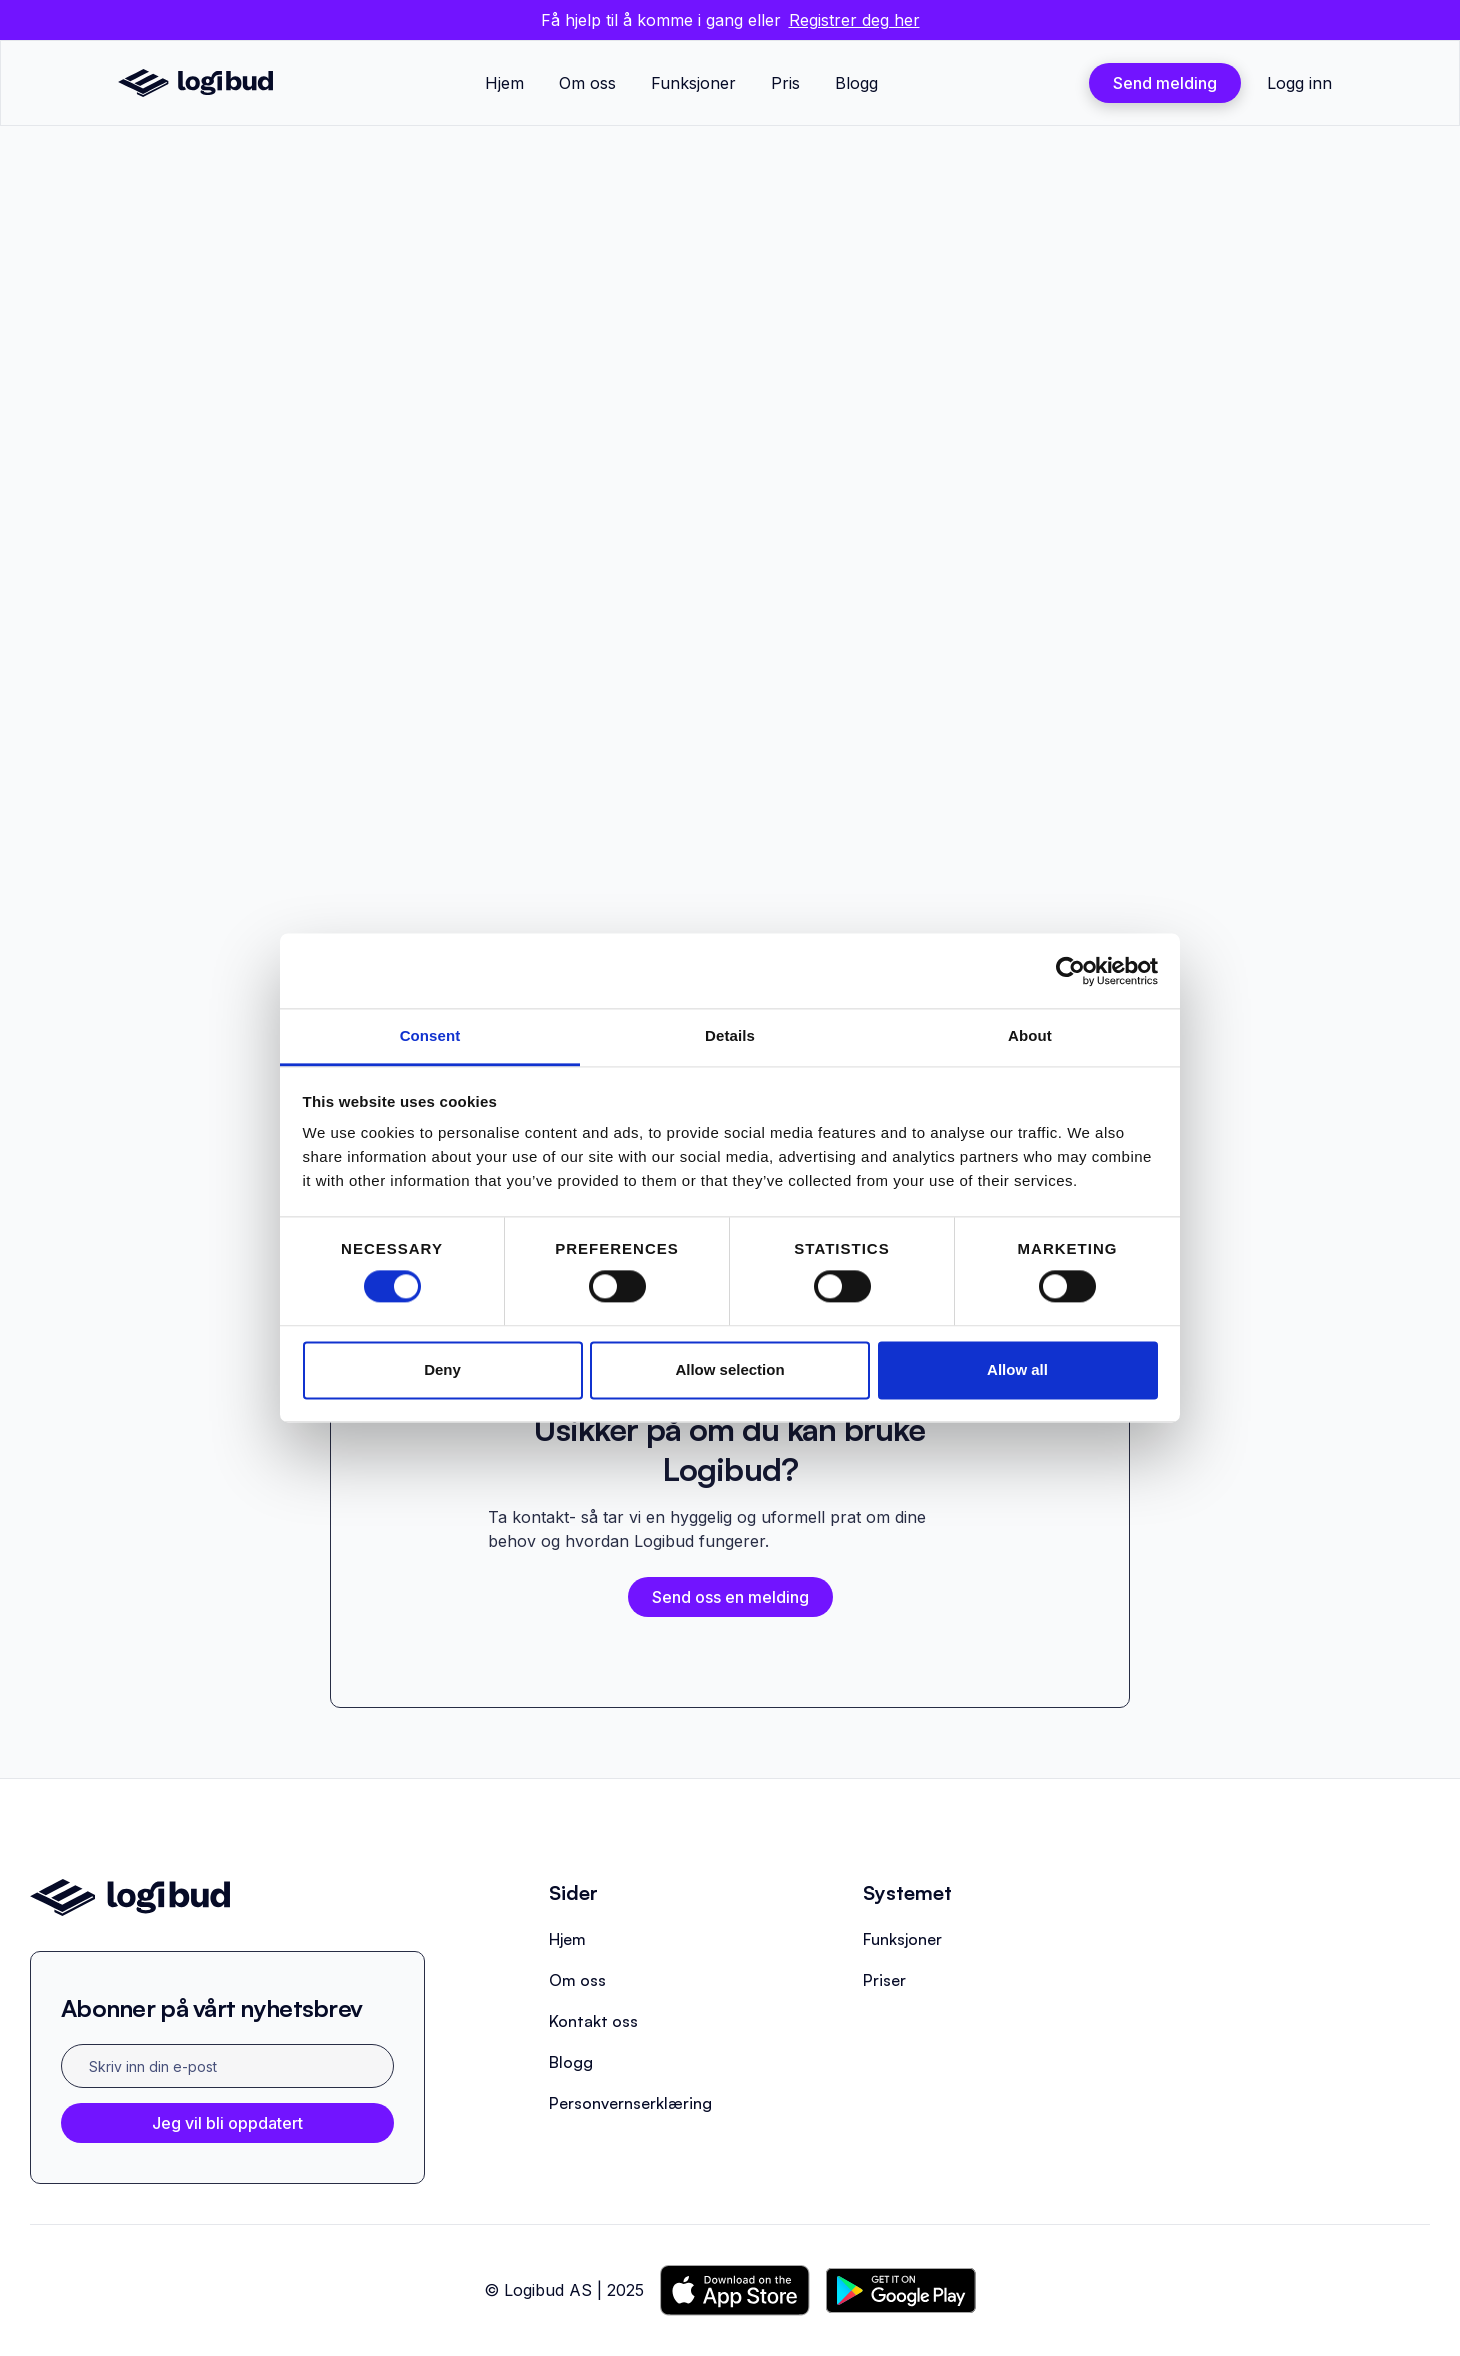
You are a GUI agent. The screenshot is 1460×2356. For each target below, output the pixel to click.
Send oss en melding (730, 1597)
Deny (442, 1369)
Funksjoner (693, 83)
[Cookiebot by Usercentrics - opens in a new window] (1070, 971)
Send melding (1165, 83)
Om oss (587, 83)
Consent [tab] (430, 1035)
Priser (884, 1980)
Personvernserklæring (630, 2103)
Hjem (504, 83)
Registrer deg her (854, 20)
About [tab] (1030, 1035)
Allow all (1017, 1369)
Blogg (856, 83)
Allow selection (729, 1369)
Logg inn (1299, 83)
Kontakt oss (593, 2021)
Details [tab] (730, 1035)
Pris (785, 83)
